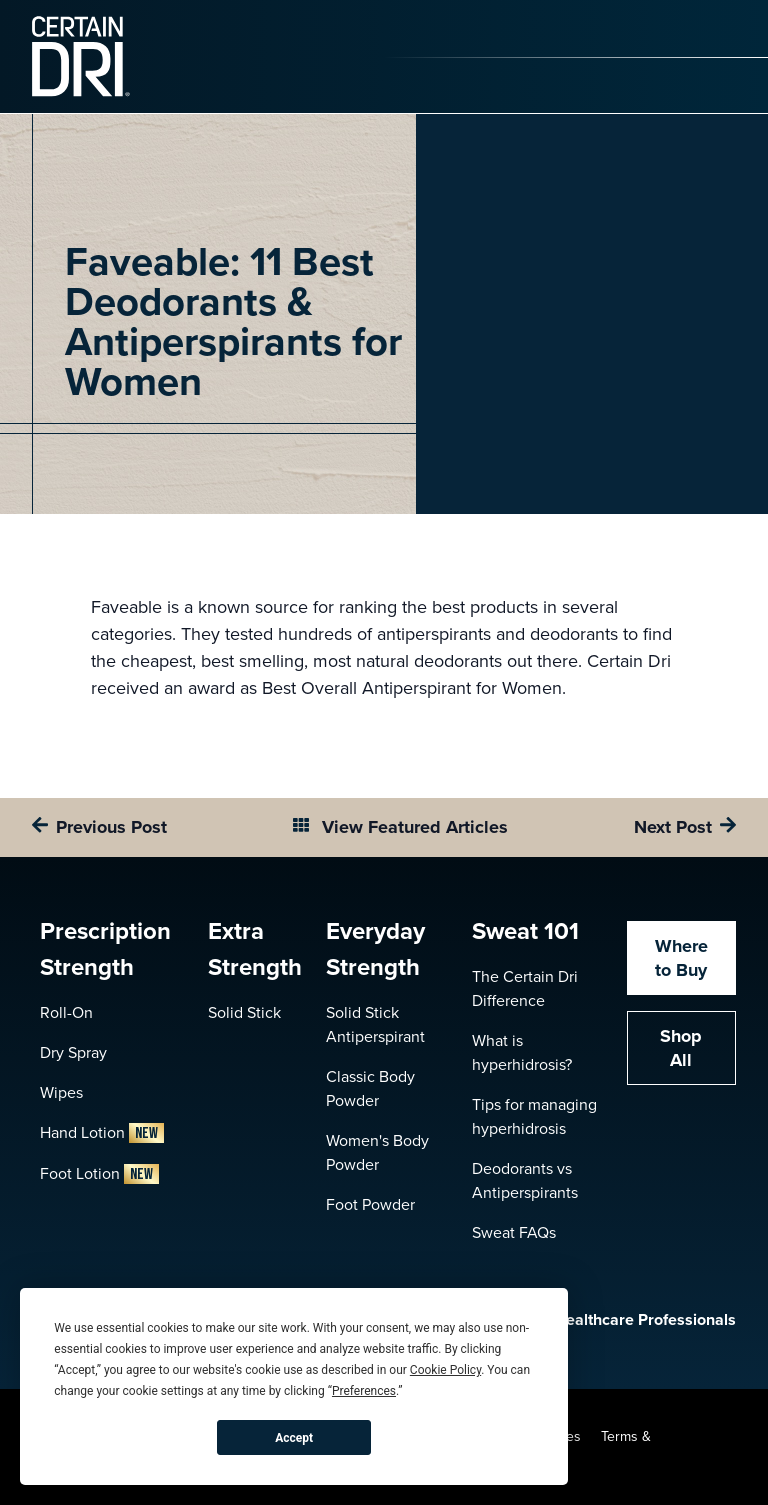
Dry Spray (73, 1052)
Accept (294, 1438)
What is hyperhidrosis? (522, 1052)
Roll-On (66, 1012)
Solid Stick (244, 1012)
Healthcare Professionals (625, 1321)
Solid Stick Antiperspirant (375, 1024)
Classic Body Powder (370, 1088)
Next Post (673, 827)
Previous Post (111, 827)
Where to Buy (681, 958)
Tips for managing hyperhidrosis (534, 1116)
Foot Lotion (99, 1173)
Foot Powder (370, 1204)
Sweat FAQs (514, 1232)
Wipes (61, 1092)
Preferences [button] (364, 1391)
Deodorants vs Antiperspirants (525, 1180)
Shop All (681, 1048)
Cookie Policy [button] (445, 1370)
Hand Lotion (102, 1132)
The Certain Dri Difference (525, 988)
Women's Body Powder (377, 1152)
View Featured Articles (412, 827)
